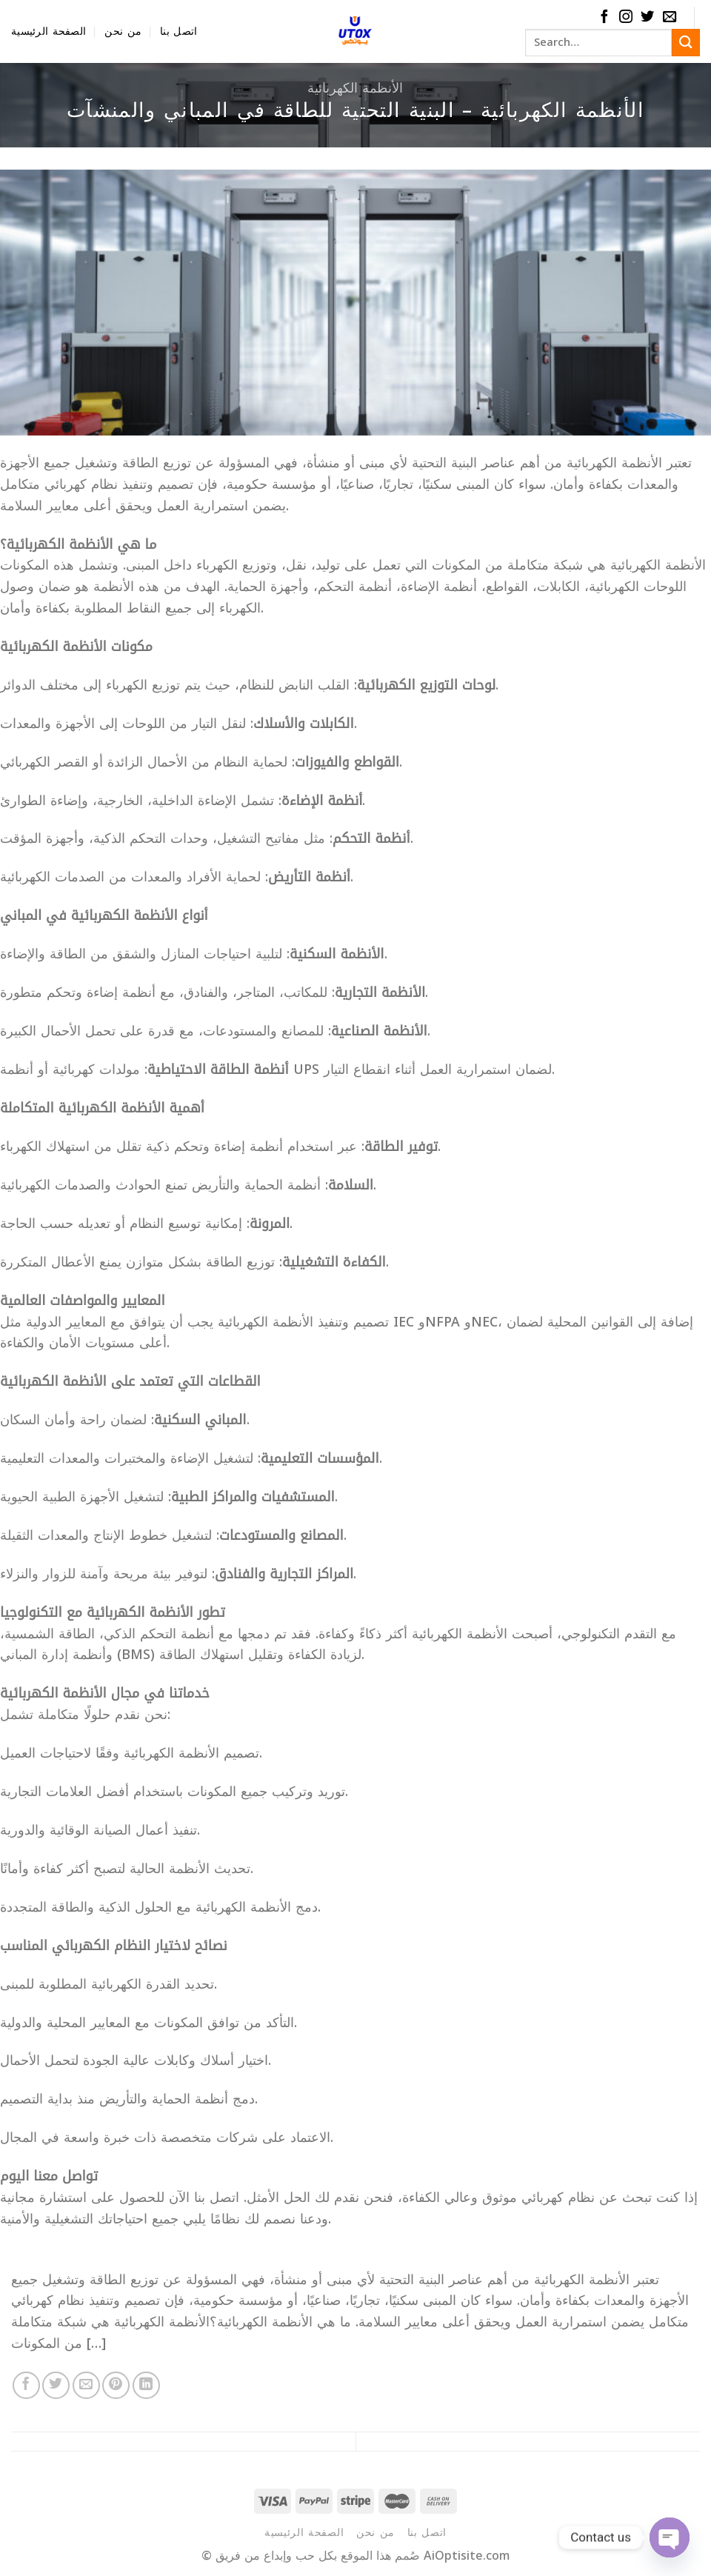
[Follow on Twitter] (647, 17)
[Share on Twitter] (56, 2385)
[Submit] (686, 42)
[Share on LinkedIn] (146, 2385)
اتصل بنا (178, 31)
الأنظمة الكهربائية (355, 88)
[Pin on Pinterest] (116, 2385)
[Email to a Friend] (86, 2385)
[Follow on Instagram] (625, 17)
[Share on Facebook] (26, 2385)
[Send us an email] (669, 17)
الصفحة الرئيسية (48, 31)
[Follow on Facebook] (604, 17)
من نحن (122, 31)
